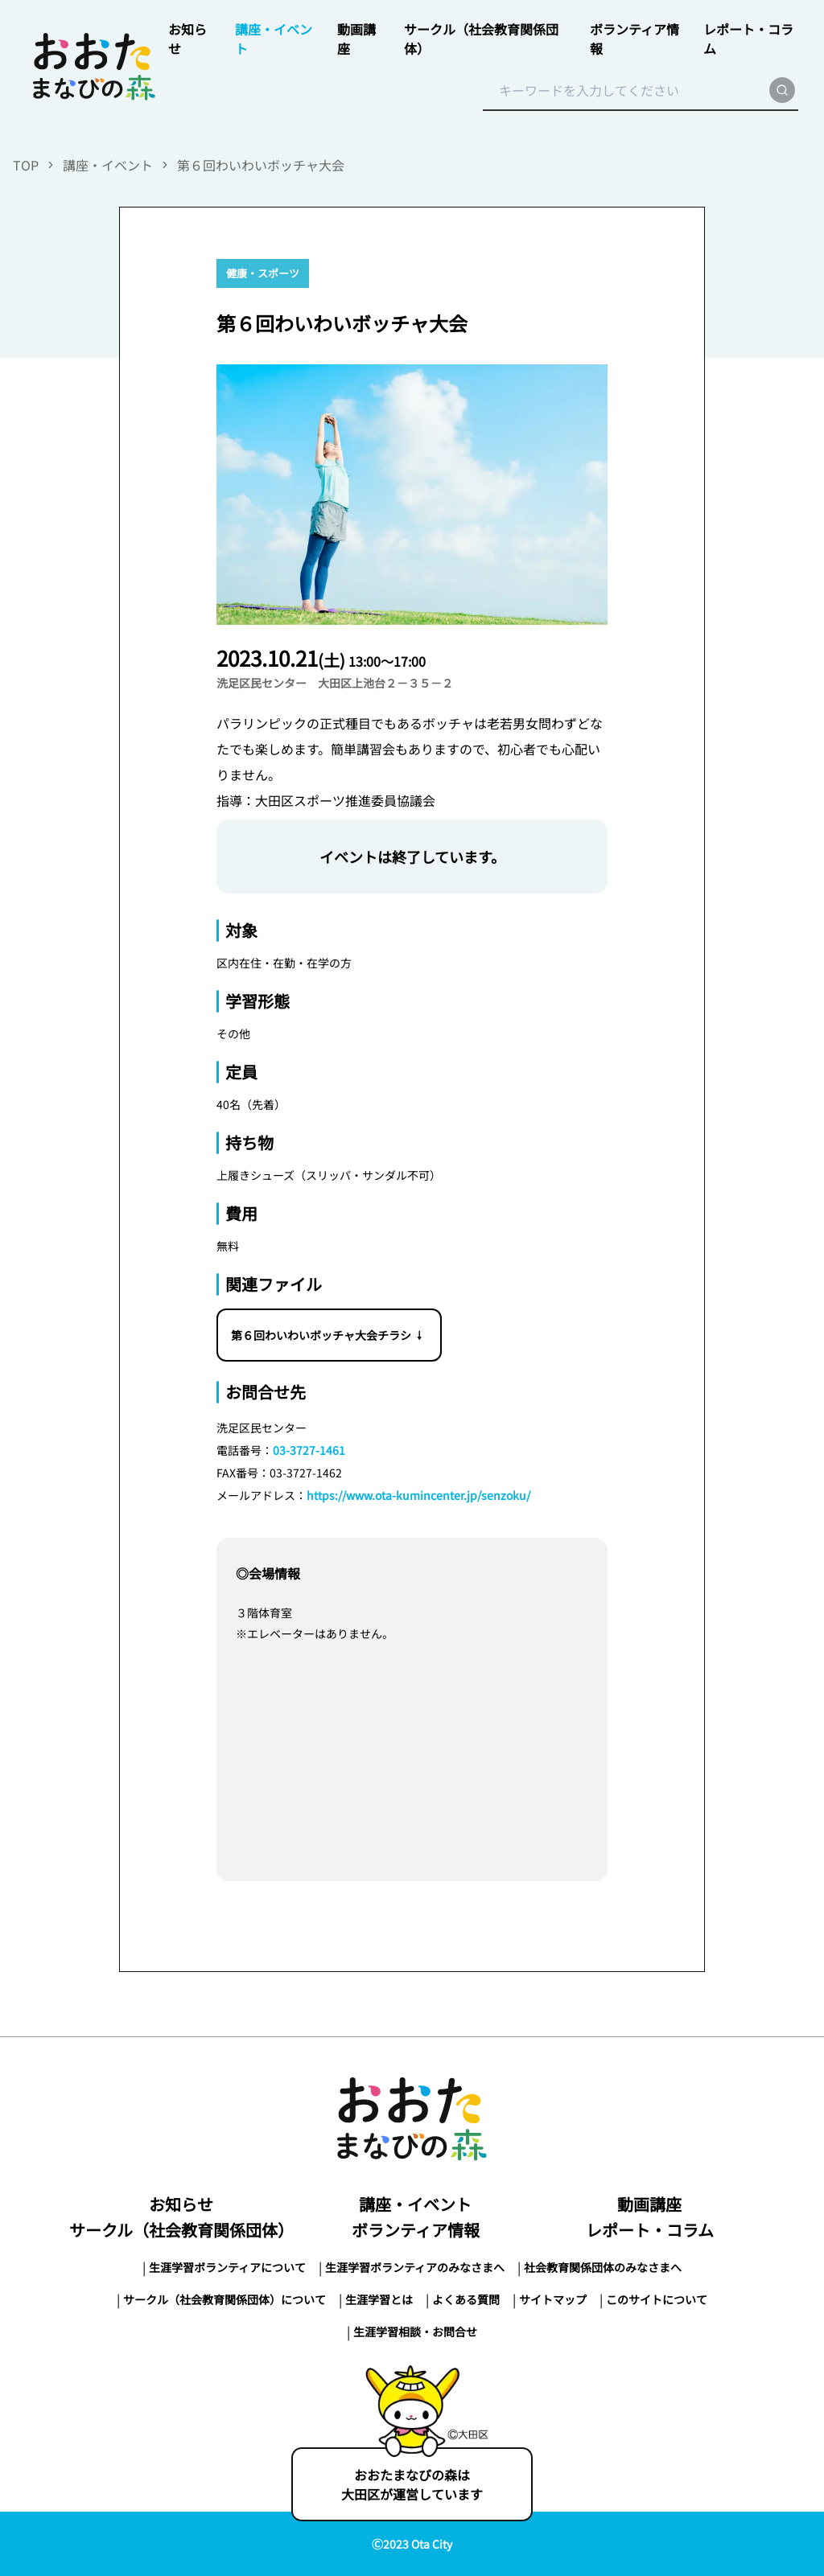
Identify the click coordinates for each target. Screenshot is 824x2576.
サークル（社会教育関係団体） (181, 2229)
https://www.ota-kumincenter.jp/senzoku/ (418, 1495)
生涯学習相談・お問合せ (415, 2331)
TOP (26, 165)
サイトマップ (553, 2299)
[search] (782, 90)
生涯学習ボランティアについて (227, 2267)
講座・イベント (108, 165)
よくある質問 (466, 2299)
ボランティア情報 (416, 2229)
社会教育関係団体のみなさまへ (603, 2267)
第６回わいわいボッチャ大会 (260, 165)
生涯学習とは (379, 2299)
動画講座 (649, 2204)
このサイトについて (656, 2299)
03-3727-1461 (309, 1450)
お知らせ (181, 2204)
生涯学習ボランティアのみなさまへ (415, 2267)
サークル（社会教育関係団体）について (224, 2299)
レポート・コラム (650, 2229)
